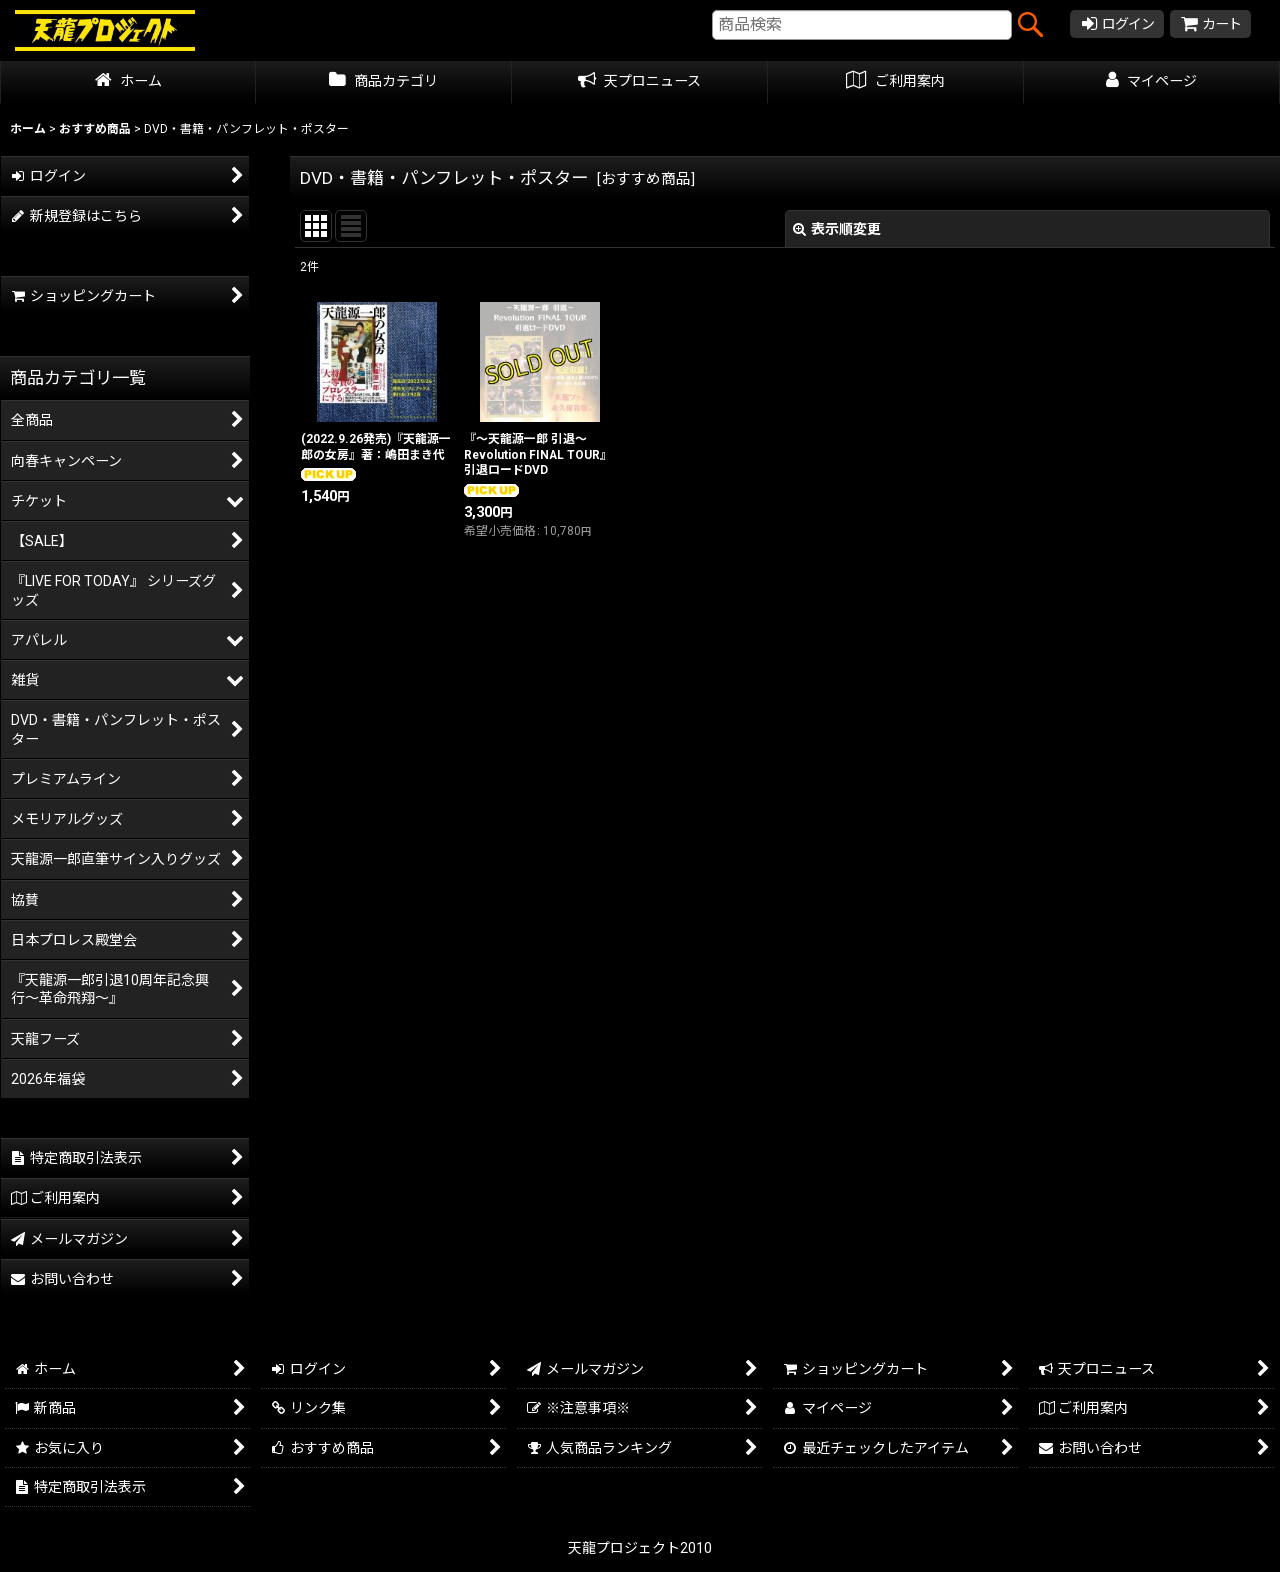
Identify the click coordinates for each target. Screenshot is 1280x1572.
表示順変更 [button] (837, 229)
